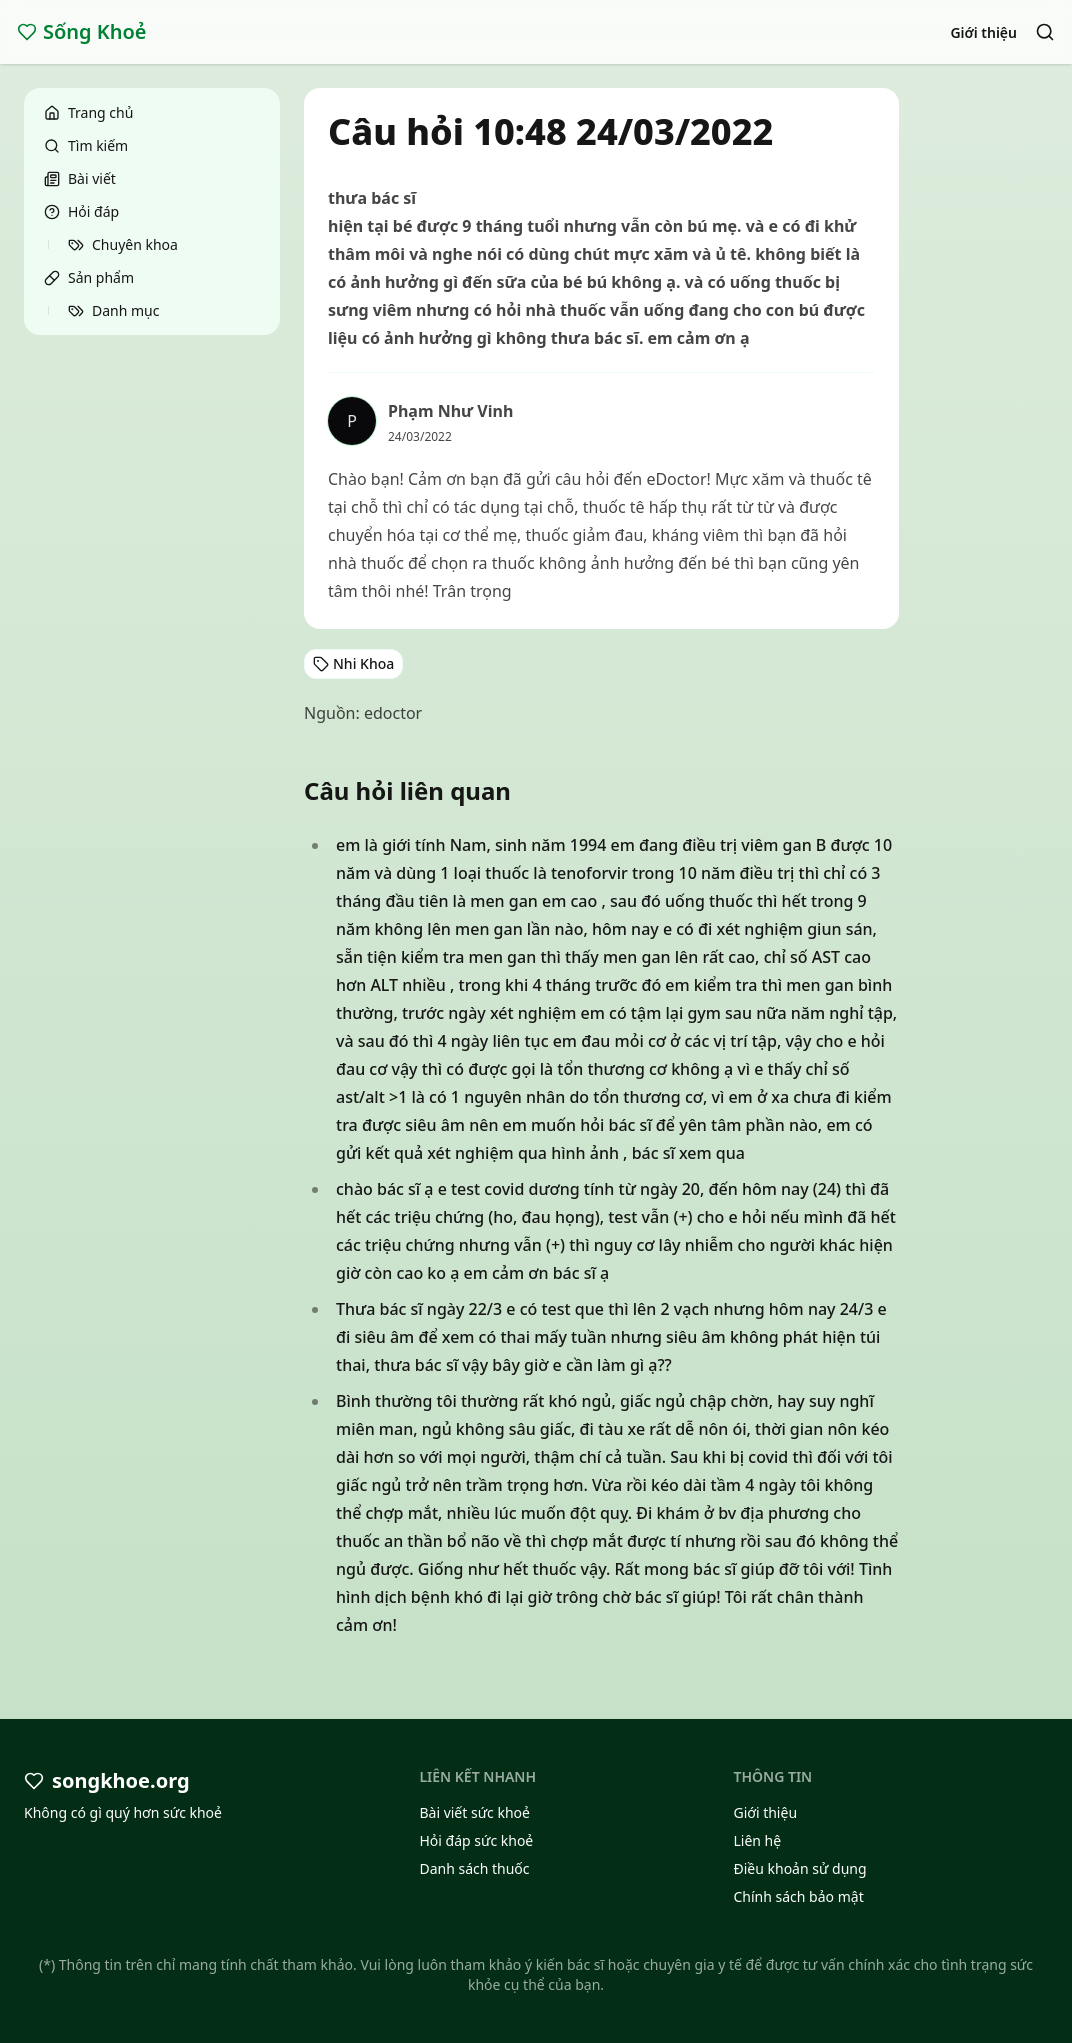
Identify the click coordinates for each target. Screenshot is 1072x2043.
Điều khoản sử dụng (799, 1868)
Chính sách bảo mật (798, 1896)
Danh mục (113, 310)
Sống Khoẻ (82, 31)
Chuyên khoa (123, 244)
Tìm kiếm (86, 145)
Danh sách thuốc (474, 1868)
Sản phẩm (89, 277)
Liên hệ (757, 1840)
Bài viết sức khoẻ (474, 1812)
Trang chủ (88, 112)
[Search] (1045, 32)
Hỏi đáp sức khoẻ (476, 1840)
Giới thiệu (983, 32)
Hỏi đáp (81, 211)
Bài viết (80, 178)
